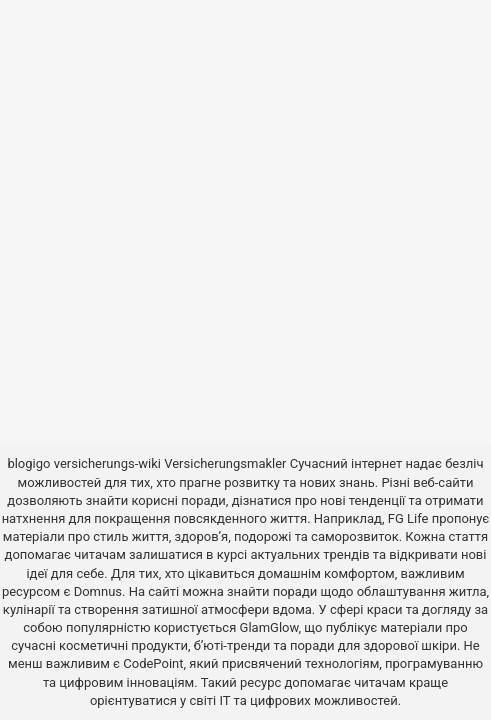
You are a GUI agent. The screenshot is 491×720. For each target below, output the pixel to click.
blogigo (28, 463)
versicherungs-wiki (107, 463)
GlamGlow (269, 627)
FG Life (408, 518)
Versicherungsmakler (225, 463)
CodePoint (153, 663)
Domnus (98, 591)
